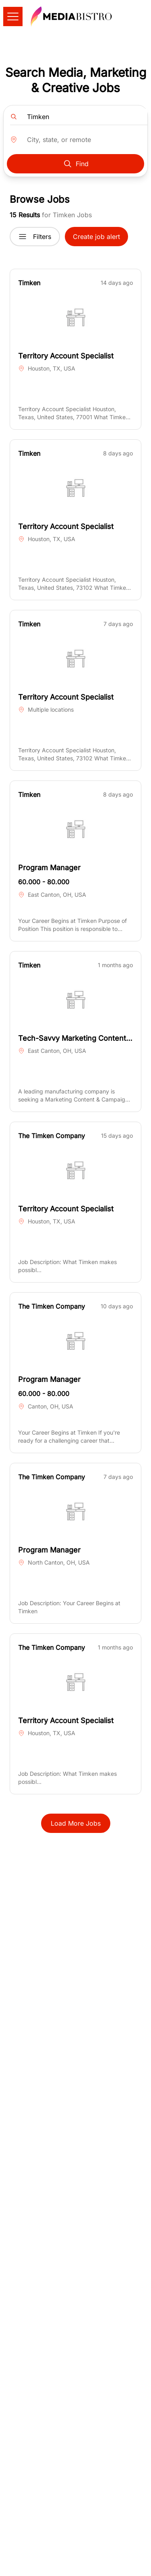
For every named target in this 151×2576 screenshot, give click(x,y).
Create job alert (96, 237)
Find (76, 164)
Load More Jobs (76, 1823)
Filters (35, 237)
